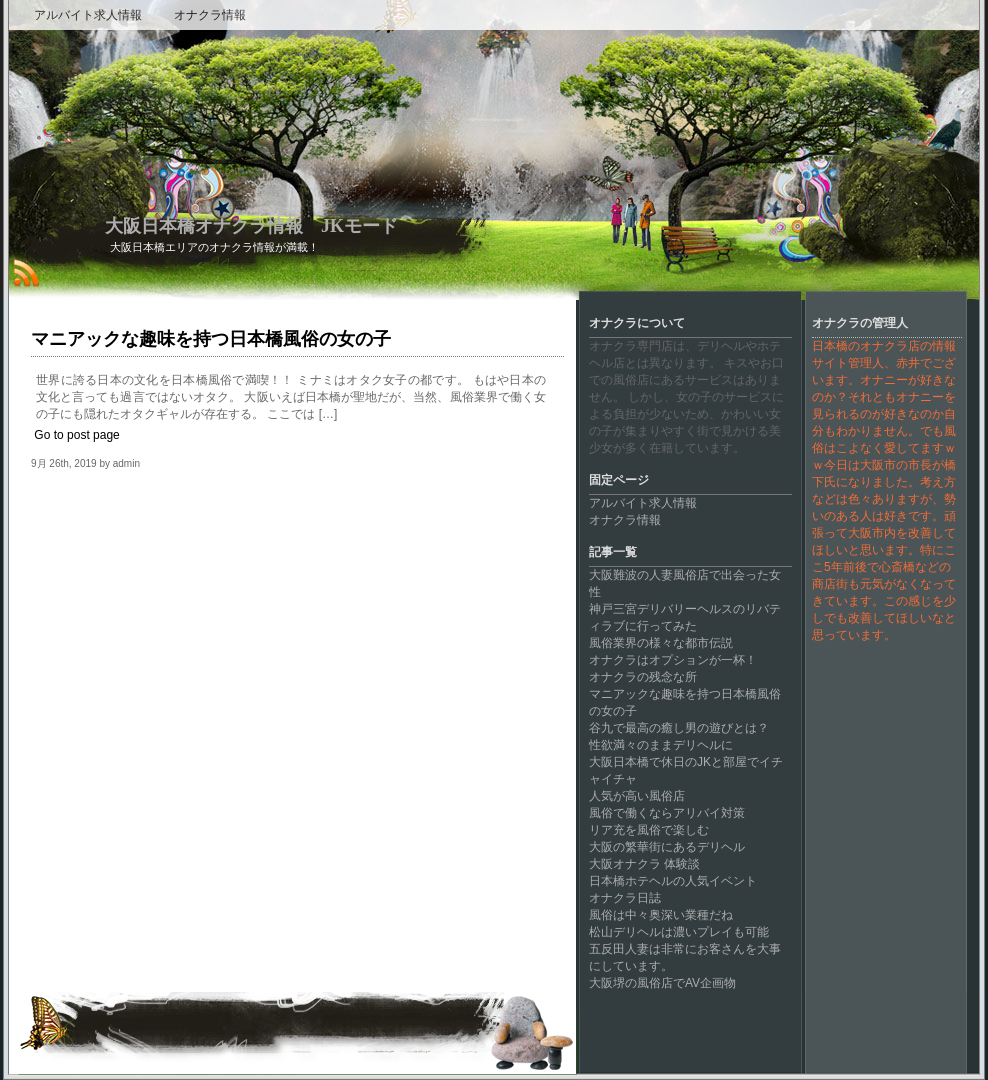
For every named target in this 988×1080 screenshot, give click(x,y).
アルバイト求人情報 (88, 15)
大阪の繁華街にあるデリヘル (667, 847)
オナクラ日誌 (625, 898)
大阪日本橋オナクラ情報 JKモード (251, 226)
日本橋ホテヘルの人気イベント (673, 881)
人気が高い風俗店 (637, 796)
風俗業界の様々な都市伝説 (661, 643)
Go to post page (76, 435)
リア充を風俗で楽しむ (649, 830)
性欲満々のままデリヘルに (661, 745)
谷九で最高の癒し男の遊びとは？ (679, 728)
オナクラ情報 (210, 15)
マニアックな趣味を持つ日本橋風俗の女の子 (211, 339)
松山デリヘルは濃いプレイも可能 (679, 932)
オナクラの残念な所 (643, 677)
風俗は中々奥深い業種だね (661, 915)
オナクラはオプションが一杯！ (673, 660)
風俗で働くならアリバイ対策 (667, 813)
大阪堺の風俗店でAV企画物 (662, 983)
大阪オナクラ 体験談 (644, 864)
